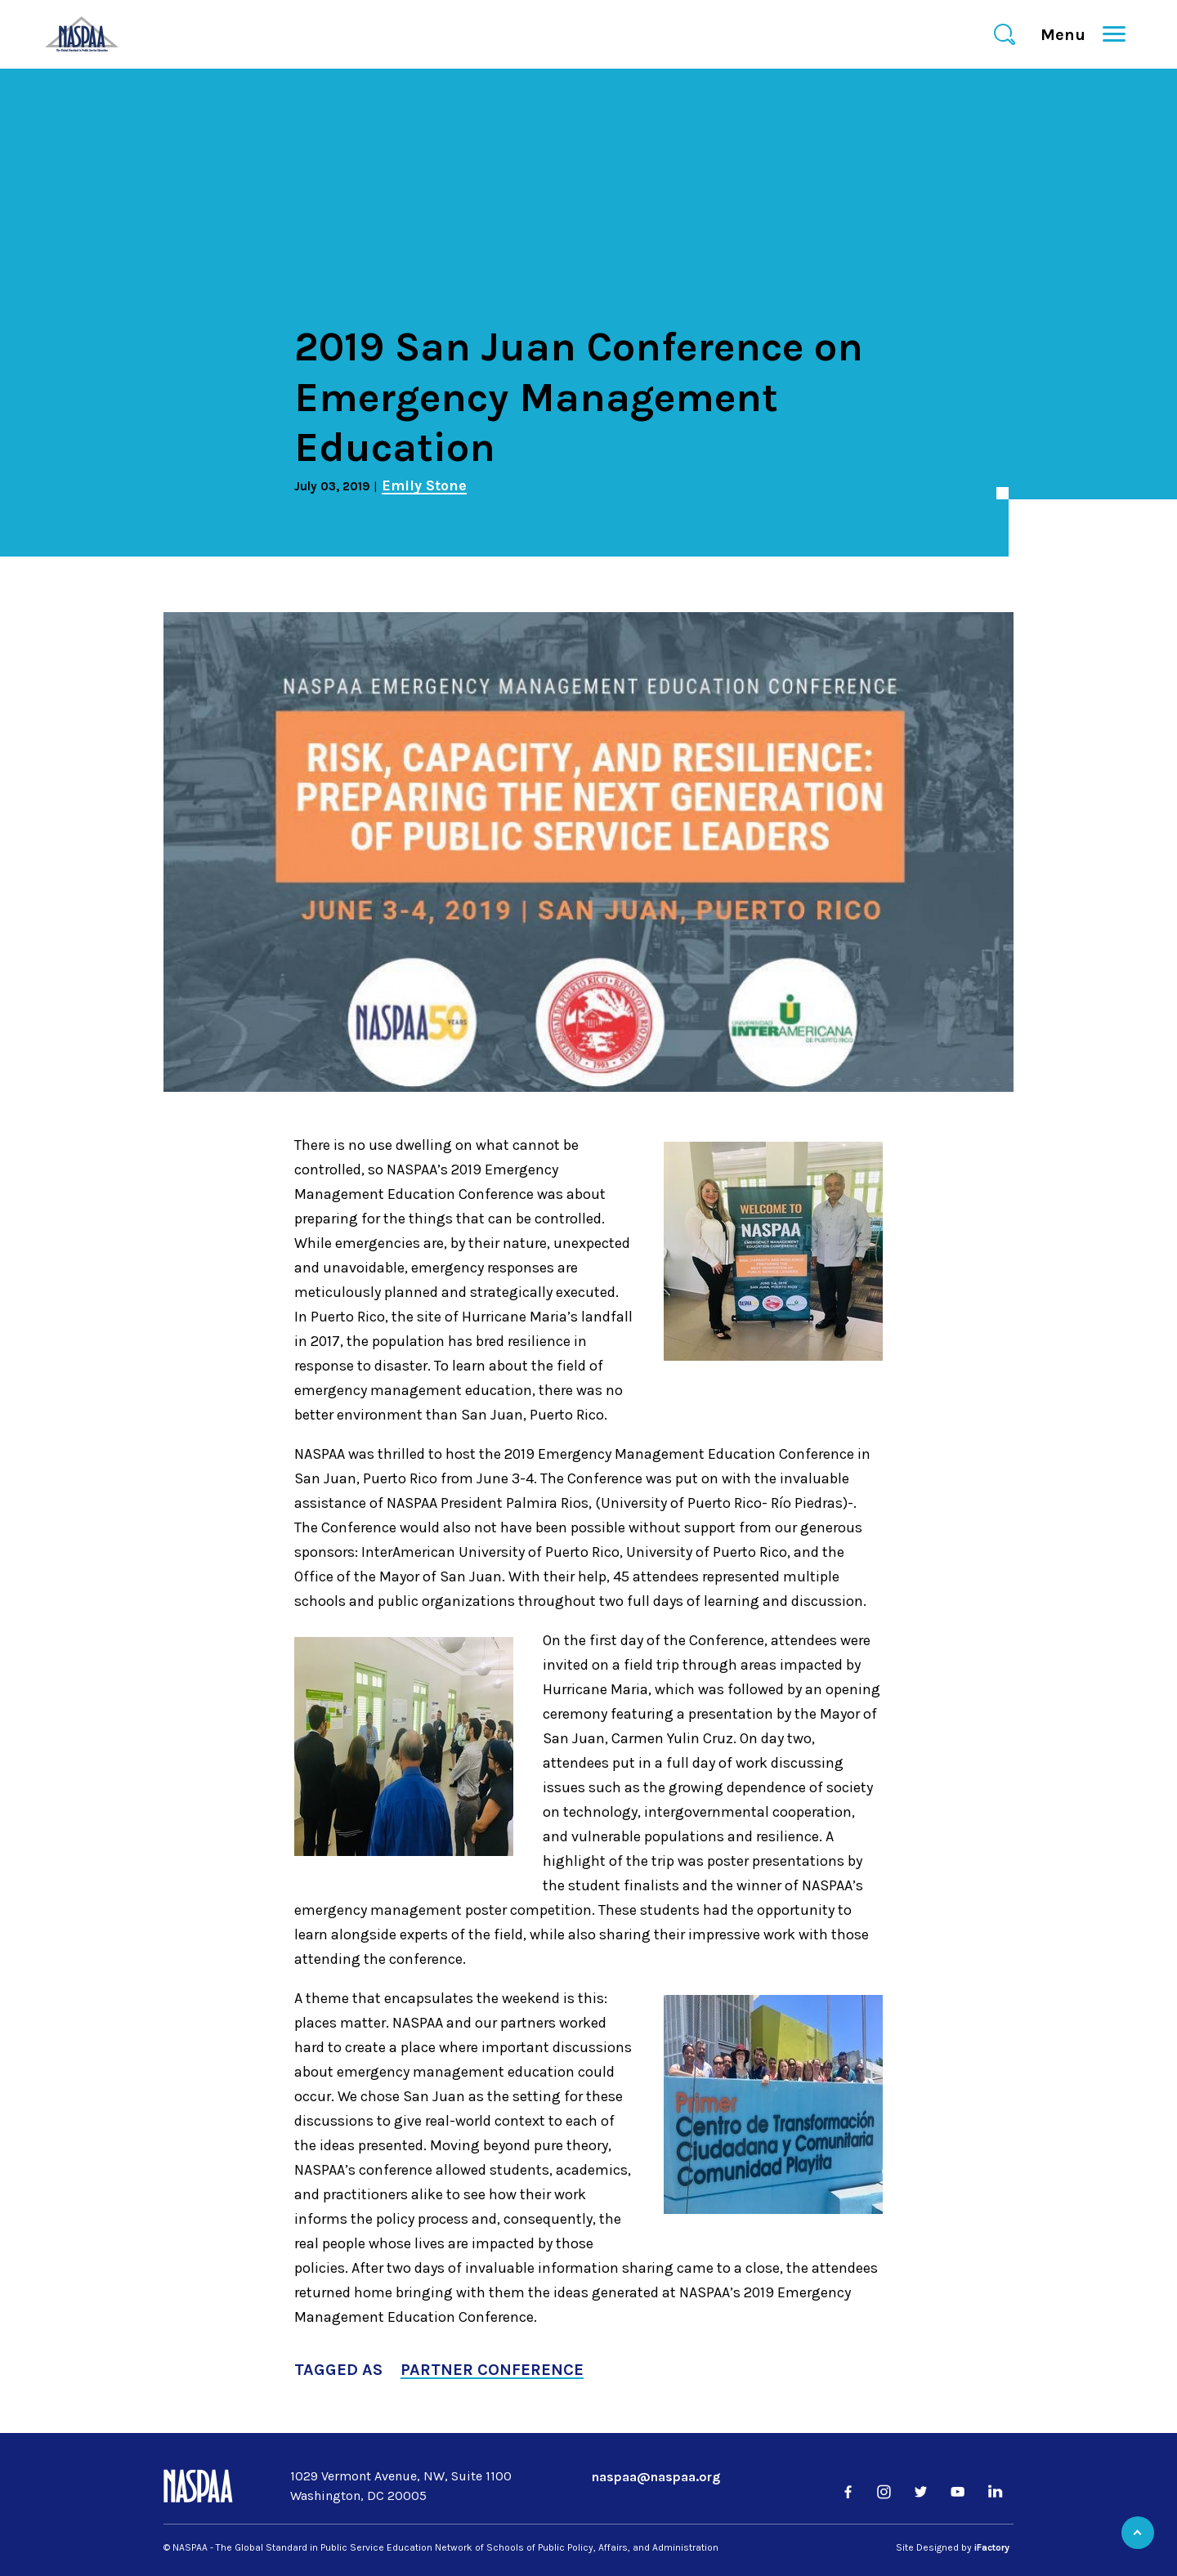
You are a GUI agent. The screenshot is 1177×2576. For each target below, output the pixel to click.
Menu (1070, 34)
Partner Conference (492, 2369)
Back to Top (1137, 2532)
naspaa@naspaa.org (656, 2476)
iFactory (991, 2547)
